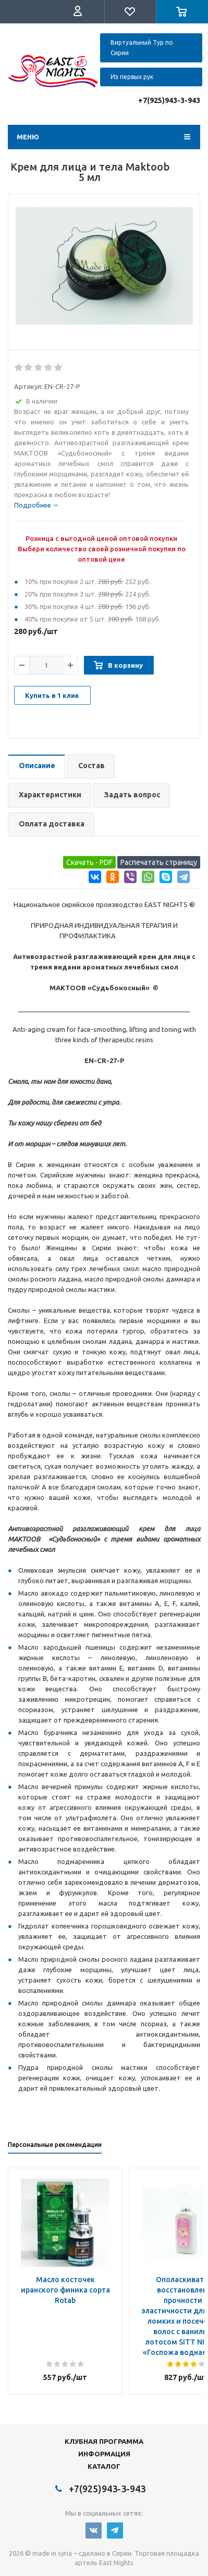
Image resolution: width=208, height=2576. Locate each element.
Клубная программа (104, 2441)
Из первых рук (132, 76)
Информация (104, 2453)
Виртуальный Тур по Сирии (142, 47)
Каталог (104, 2466)
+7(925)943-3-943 (169, 100)
